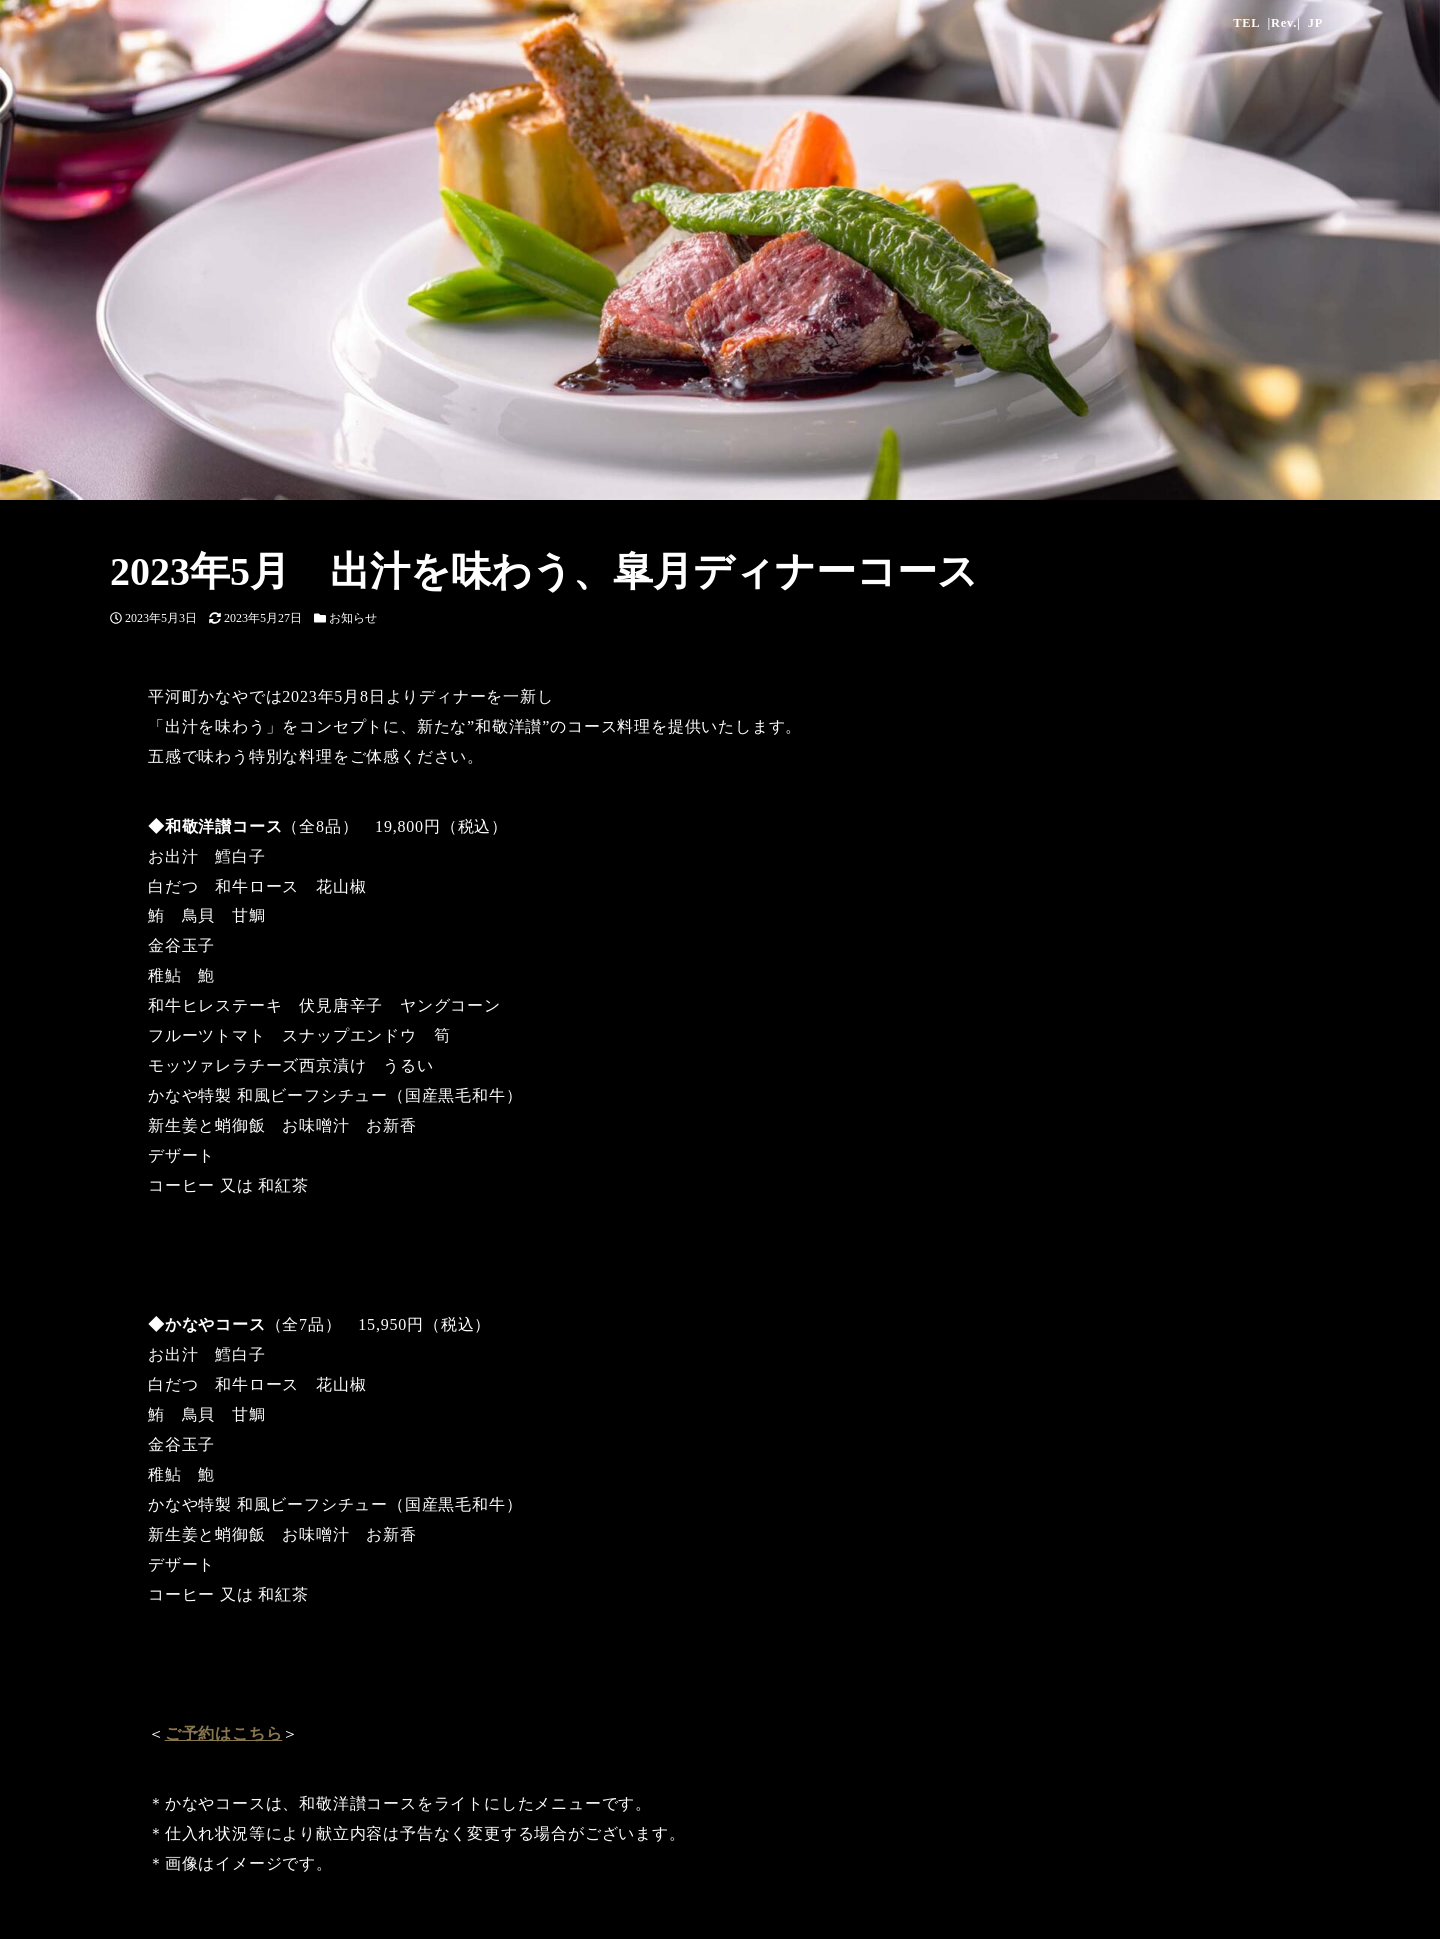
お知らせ (353, 618)
